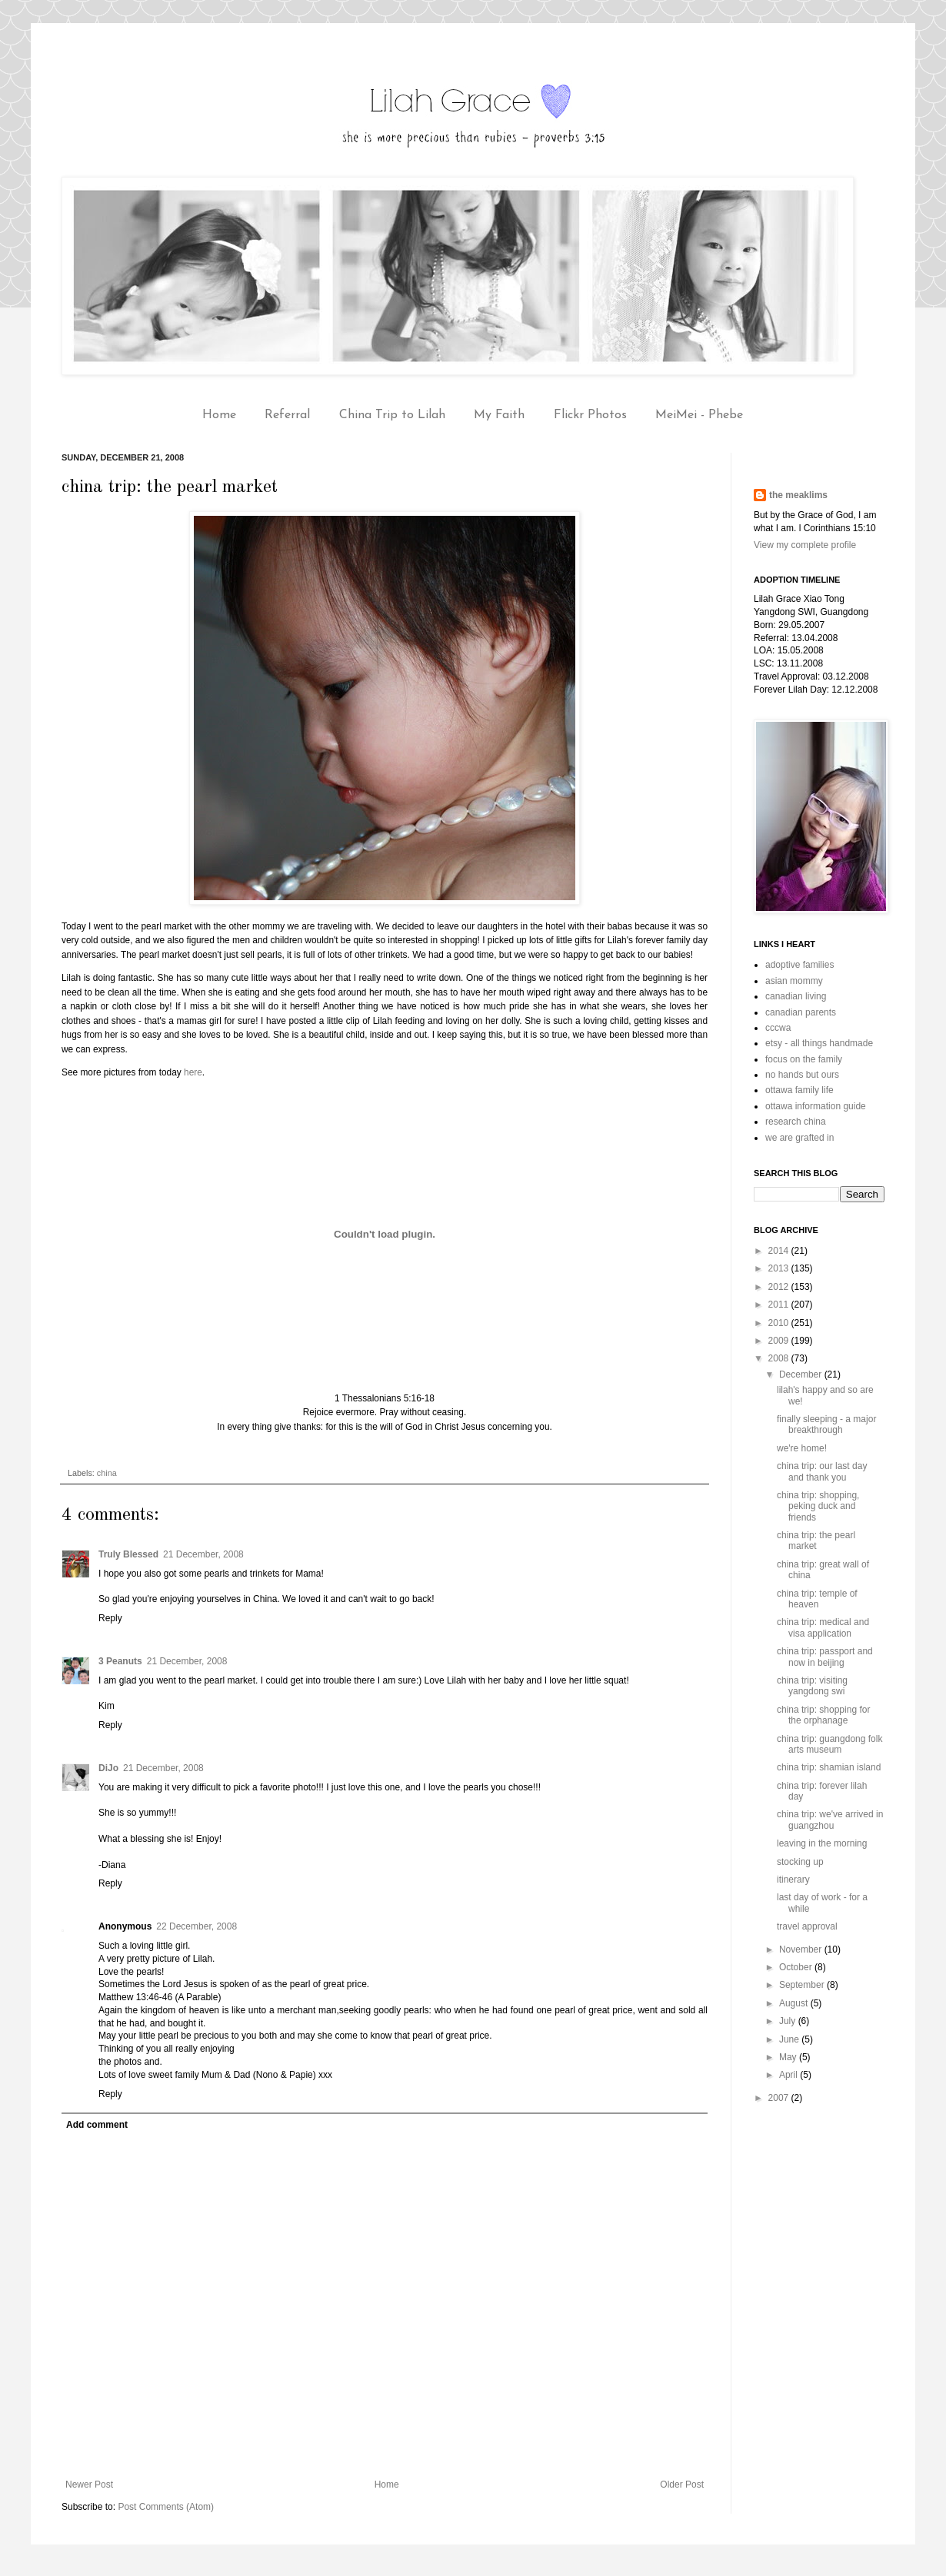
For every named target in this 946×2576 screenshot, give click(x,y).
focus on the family (803, 1059)
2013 (779, 1268)
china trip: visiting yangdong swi (812, 1686)
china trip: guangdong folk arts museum (829, 1744)
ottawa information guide (815, 1106)
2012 (779, 1286)
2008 (779, 1358)
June (790, 2039)
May (789, 2057)
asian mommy (794, 981)
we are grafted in (799, 1137)
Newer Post (89, 2484)
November (801, 1949)
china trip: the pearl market (816, 1540)
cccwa (778, 1027)
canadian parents (800, 1012)
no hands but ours (802, 1074)
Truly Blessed (128, 1554)
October (796, 1967)
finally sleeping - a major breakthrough (826, 1424)
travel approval (807, 1926)
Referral (287, 415)
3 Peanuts (120, 1661)
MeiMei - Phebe (699, 415)
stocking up (800, 1861)
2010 (779, 1323)
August (795, 2003)
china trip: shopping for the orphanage (823, 1715)
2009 (779, 1340)
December (801, 1374)
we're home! (802, 1448)
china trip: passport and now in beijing (825, 1656)
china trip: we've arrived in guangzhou (830, 1819)
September (803, 1984)
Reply (110, 1618)
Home (219, 415)
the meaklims (798, 495)
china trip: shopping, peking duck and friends (818, 1506)
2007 (779, 2097)
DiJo (108, 1768)
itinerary (793, 1879)
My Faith (499, 415)
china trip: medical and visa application (823, 1627)
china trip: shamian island (829, 1767)
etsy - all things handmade (819, 1043)
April (789, 2074)
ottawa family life (799, 1090)
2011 (779, 1304)
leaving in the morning (822, 1843)
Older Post (682, 2484)
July (788, 2021)
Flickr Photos (590, 415)
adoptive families (799, 964)
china (107, 1472)
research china (795, 1121)
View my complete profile (805, 545)
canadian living (795, 996)
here (193, 1072)
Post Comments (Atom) (166, 2506)
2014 (779, 1250)
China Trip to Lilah (392, 415)
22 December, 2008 (196, 1926)
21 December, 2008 (203, 1554)
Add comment (97, 2124)
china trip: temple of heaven (817, 1599)
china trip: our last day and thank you (822, 1471)
